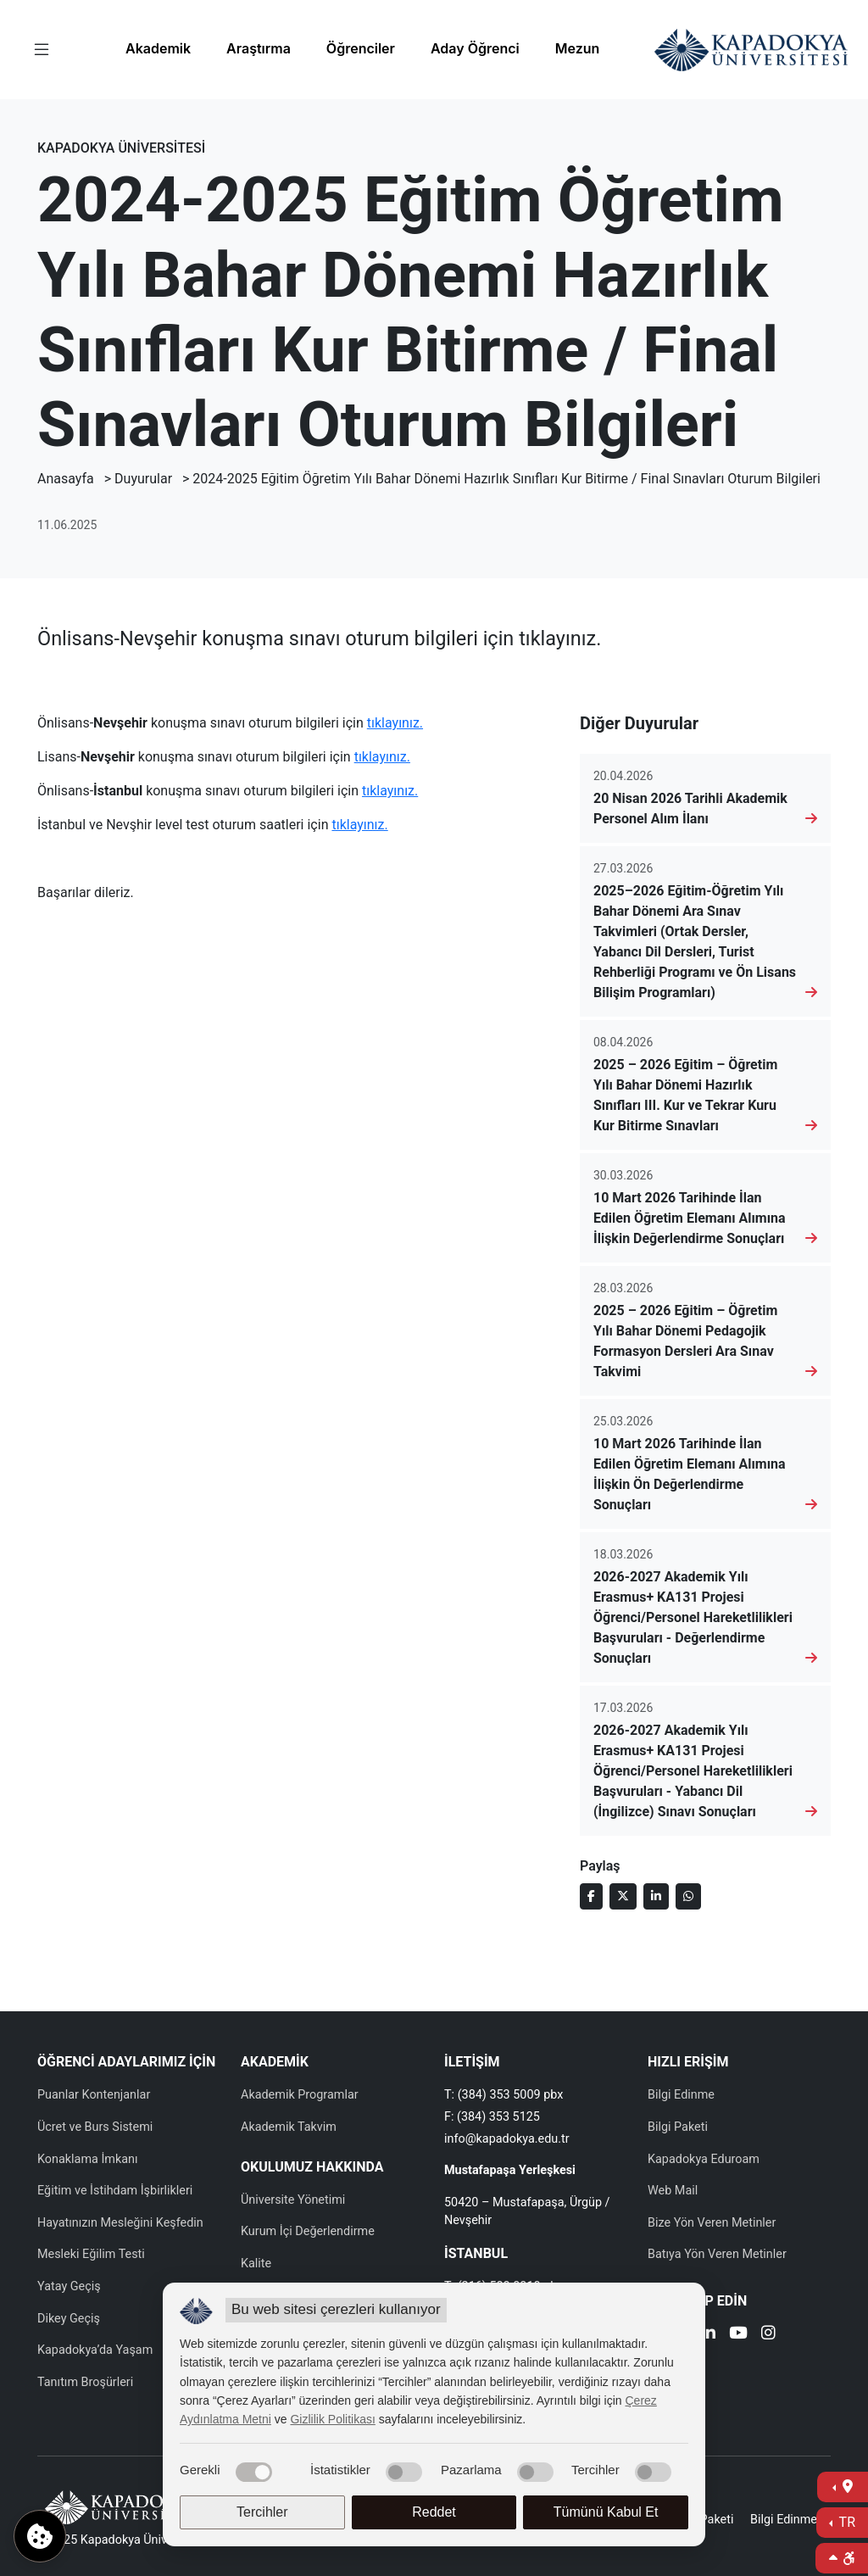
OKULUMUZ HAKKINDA (312, 2167)
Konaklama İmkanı (87, 2159)
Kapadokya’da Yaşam (95, 2350)
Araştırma (258, 48)
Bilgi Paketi (678, 2127)
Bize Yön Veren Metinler (712, 2223)
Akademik (158, 48)
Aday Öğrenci (475, 48)
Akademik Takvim (289, 2127)
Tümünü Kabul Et (606, 2512)
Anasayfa (65, 479)
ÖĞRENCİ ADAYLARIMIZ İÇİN (126, 2062)
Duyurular (143, 479)
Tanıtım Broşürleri (85, 2382)
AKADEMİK (275, 2062)
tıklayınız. (395, 723)
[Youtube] (738, 2335)
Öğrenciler (360, 48)
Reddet (434, 2512)
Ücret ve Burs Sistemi (95, 2127)
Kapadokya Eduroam (704, 2159)
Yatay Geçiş (69, 2286)
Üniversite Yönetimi (293, 2200)
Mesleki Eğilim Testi (91, 2254)
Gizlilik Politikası (332, 2419)
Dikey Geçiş (68, 2318)
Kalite (256, 2263)
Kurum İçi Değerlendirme (308, 2231)
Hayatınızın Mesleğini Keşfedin (120, 2223)
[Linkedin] (708, 2335)
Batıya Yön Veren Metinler (717, 2254)
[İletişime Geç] (842, 2487)
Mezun (577, 48)
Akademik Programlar (300, 2095)
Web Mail (673, 2190)
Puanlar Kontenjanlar (93, 2095)
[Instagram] (768, 2335)
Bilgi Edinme (681, 2095)
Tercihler (261, 2512)
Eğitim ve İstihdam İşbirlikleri (114, 2190)
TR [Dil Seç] (845, 2522)
